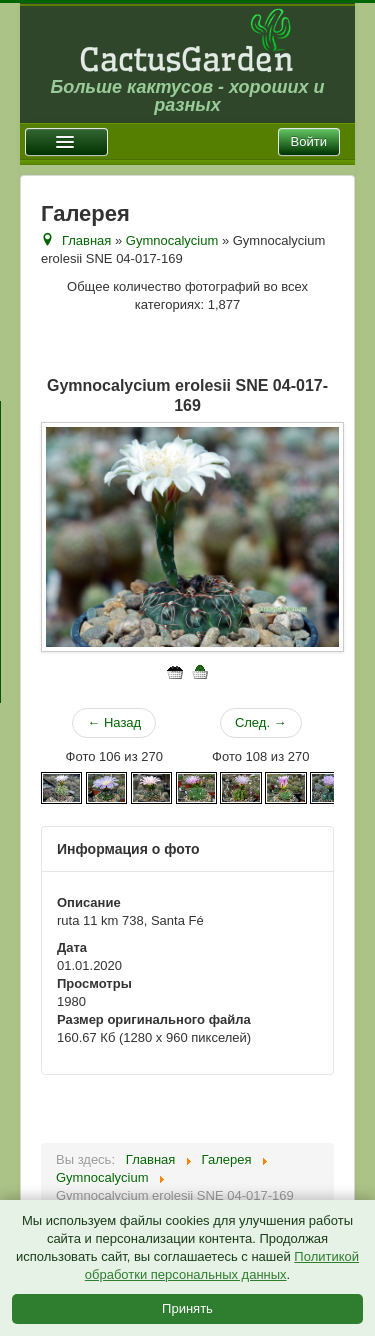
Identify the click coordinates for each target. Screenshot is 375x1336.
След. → (261, 722)
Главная (86, 240)
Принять (187, 1308)
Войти (309, 141)
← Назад (114, 722)
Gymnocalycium (172, 240)
